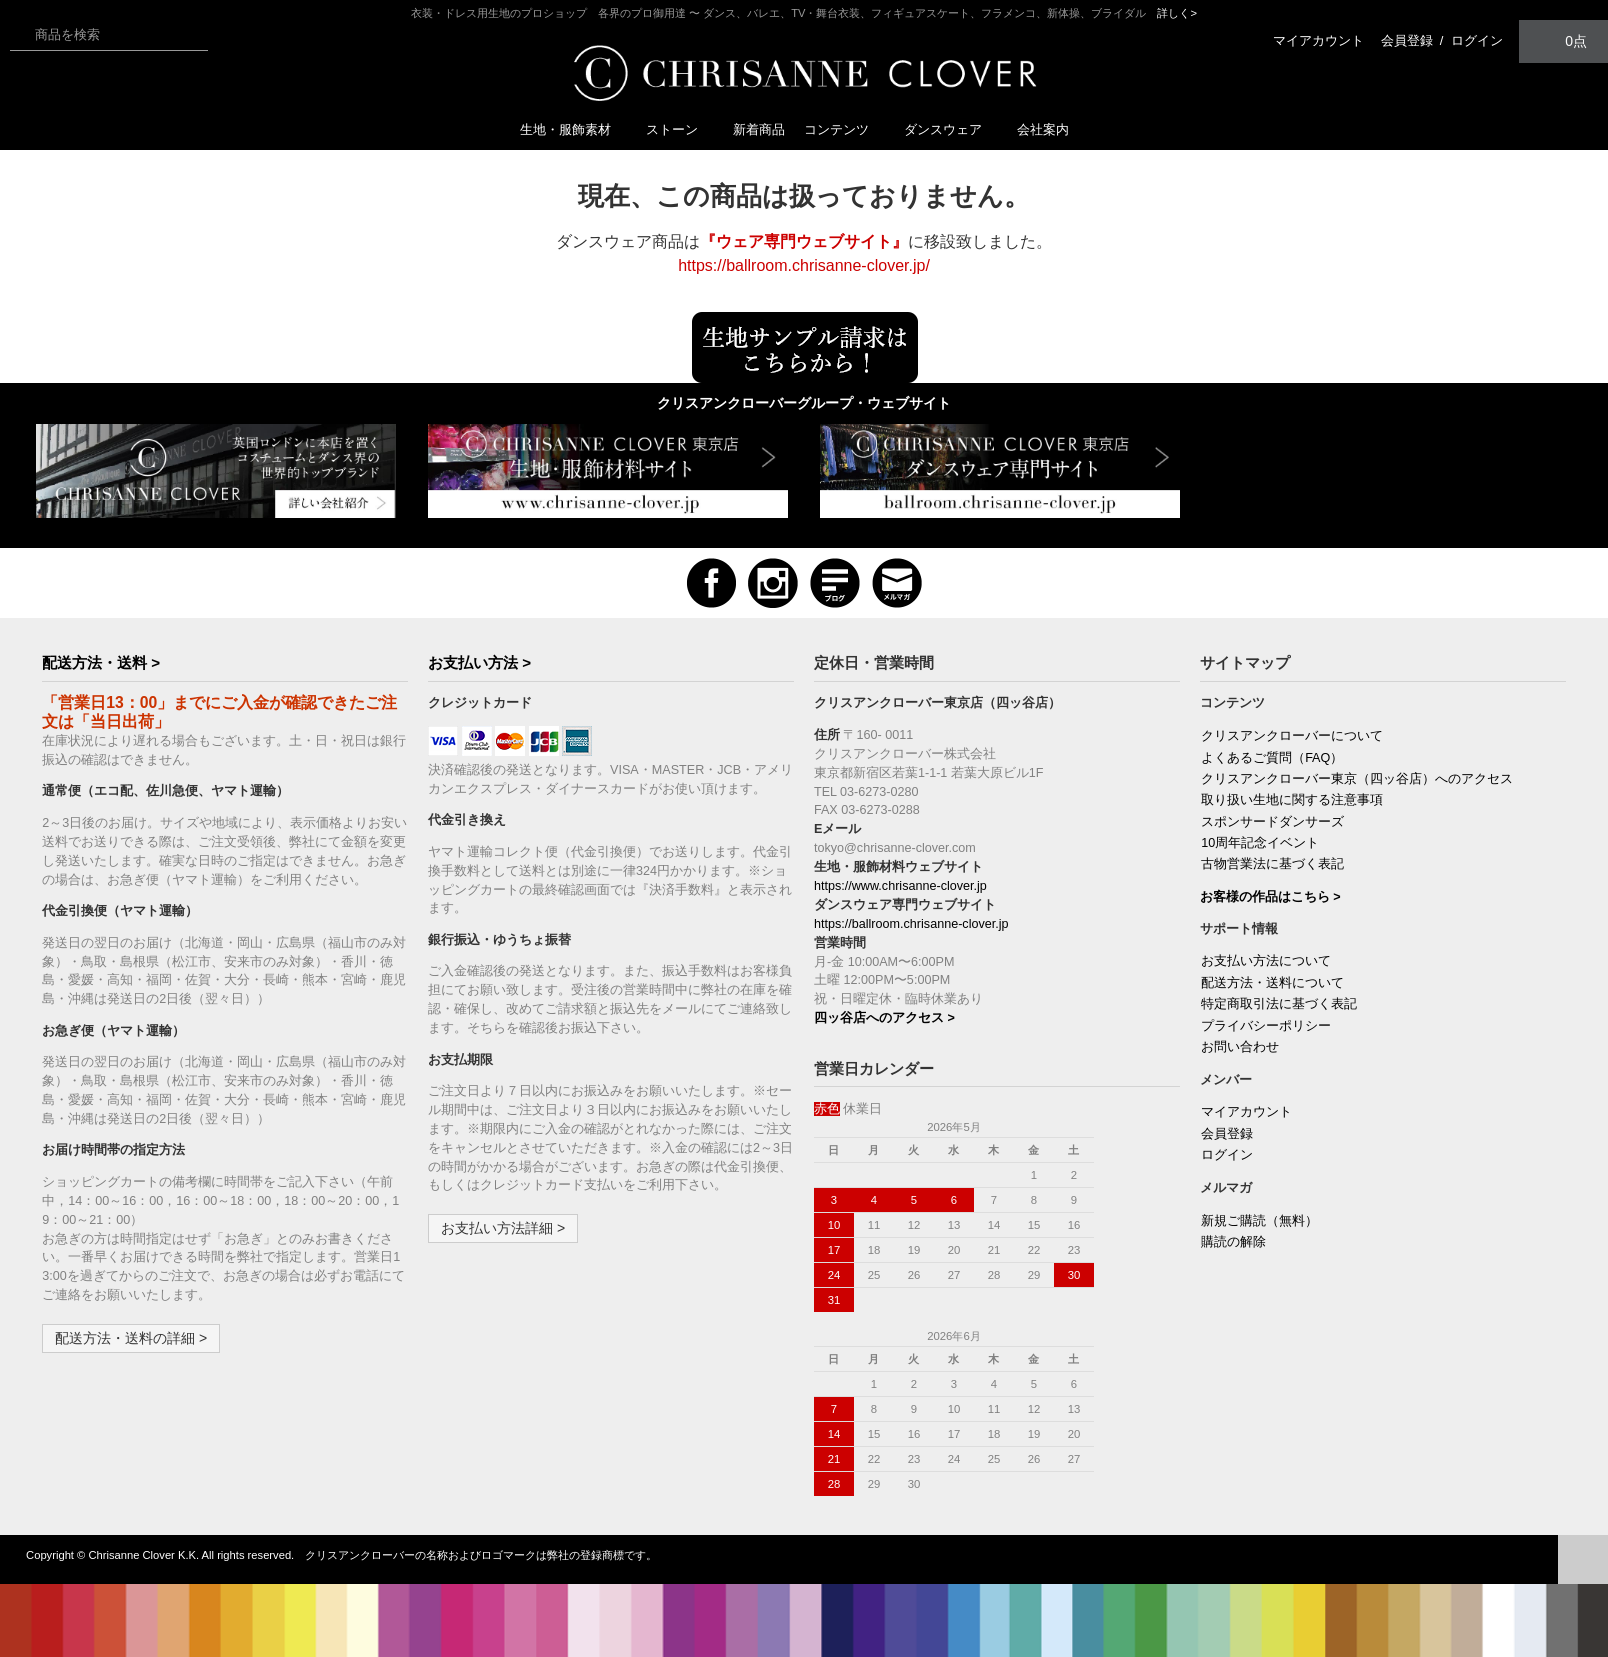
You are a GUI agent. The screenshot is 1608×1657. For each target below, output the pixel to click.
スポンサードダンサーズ (1272, 822)
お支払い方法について (1266, 961)
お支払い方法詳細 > (503, 1228)
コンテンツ (844, 129)
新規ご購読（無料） (1259, 1221)
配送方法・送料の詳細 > (131, 1338)
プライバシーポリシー (1266, 1026)
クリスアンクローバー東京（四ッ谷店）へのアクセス (1357, 779)
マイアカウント (1318, 40)
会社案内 (1043, 129)
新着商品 (759, 129)
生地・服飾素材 (573, 129)
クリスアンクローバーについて (1292, 736)
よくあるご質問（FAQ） (1272, 758)
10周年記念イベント (1260, 843)
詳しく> (1177, 13)
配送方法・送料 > (101, 662)
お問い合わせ (1240, 1047)
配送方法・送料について (1272, 983)
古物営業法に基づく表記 (1272, 864)
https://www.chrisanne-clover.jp (900, 886)
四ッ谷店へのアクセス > (884, 1018)
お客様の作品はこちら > (1270, 897)
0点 (1564, 40)
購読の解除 (1233, 1242)
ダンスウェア (951, 129)
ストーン (680, 129)
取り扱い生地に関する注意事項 (1292, 800)
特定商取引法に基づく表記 (1279, 1004)
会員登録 (1407, 40)
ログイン (1477, 40)
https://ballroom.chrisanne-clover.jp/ (804, 265)
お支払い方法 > (479, 662)
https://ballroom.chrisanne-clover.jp (911, 924)
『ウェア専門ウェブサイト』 (804, 241)
